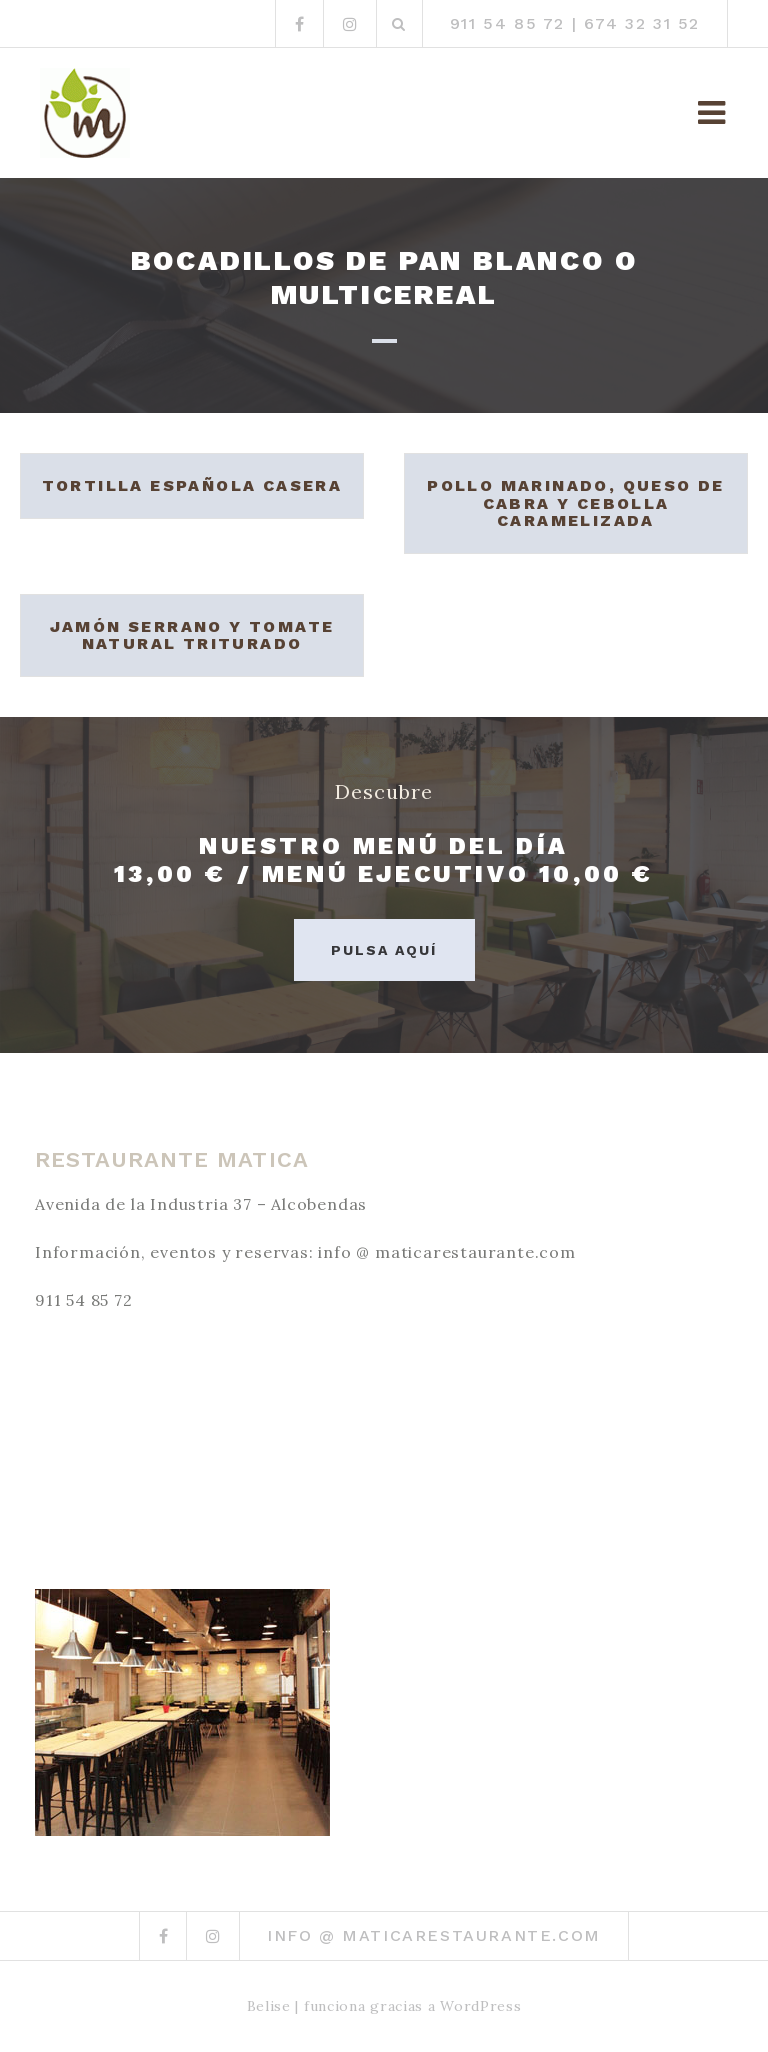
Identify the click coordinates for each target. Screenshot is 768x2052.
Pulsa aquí (384, 950)
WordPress (480, 2006)
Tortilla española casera (192, 485)
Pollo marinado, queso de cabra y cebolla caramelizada (576, 503)
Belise (269, 2006)
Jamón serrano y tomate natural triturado (192, 635)
